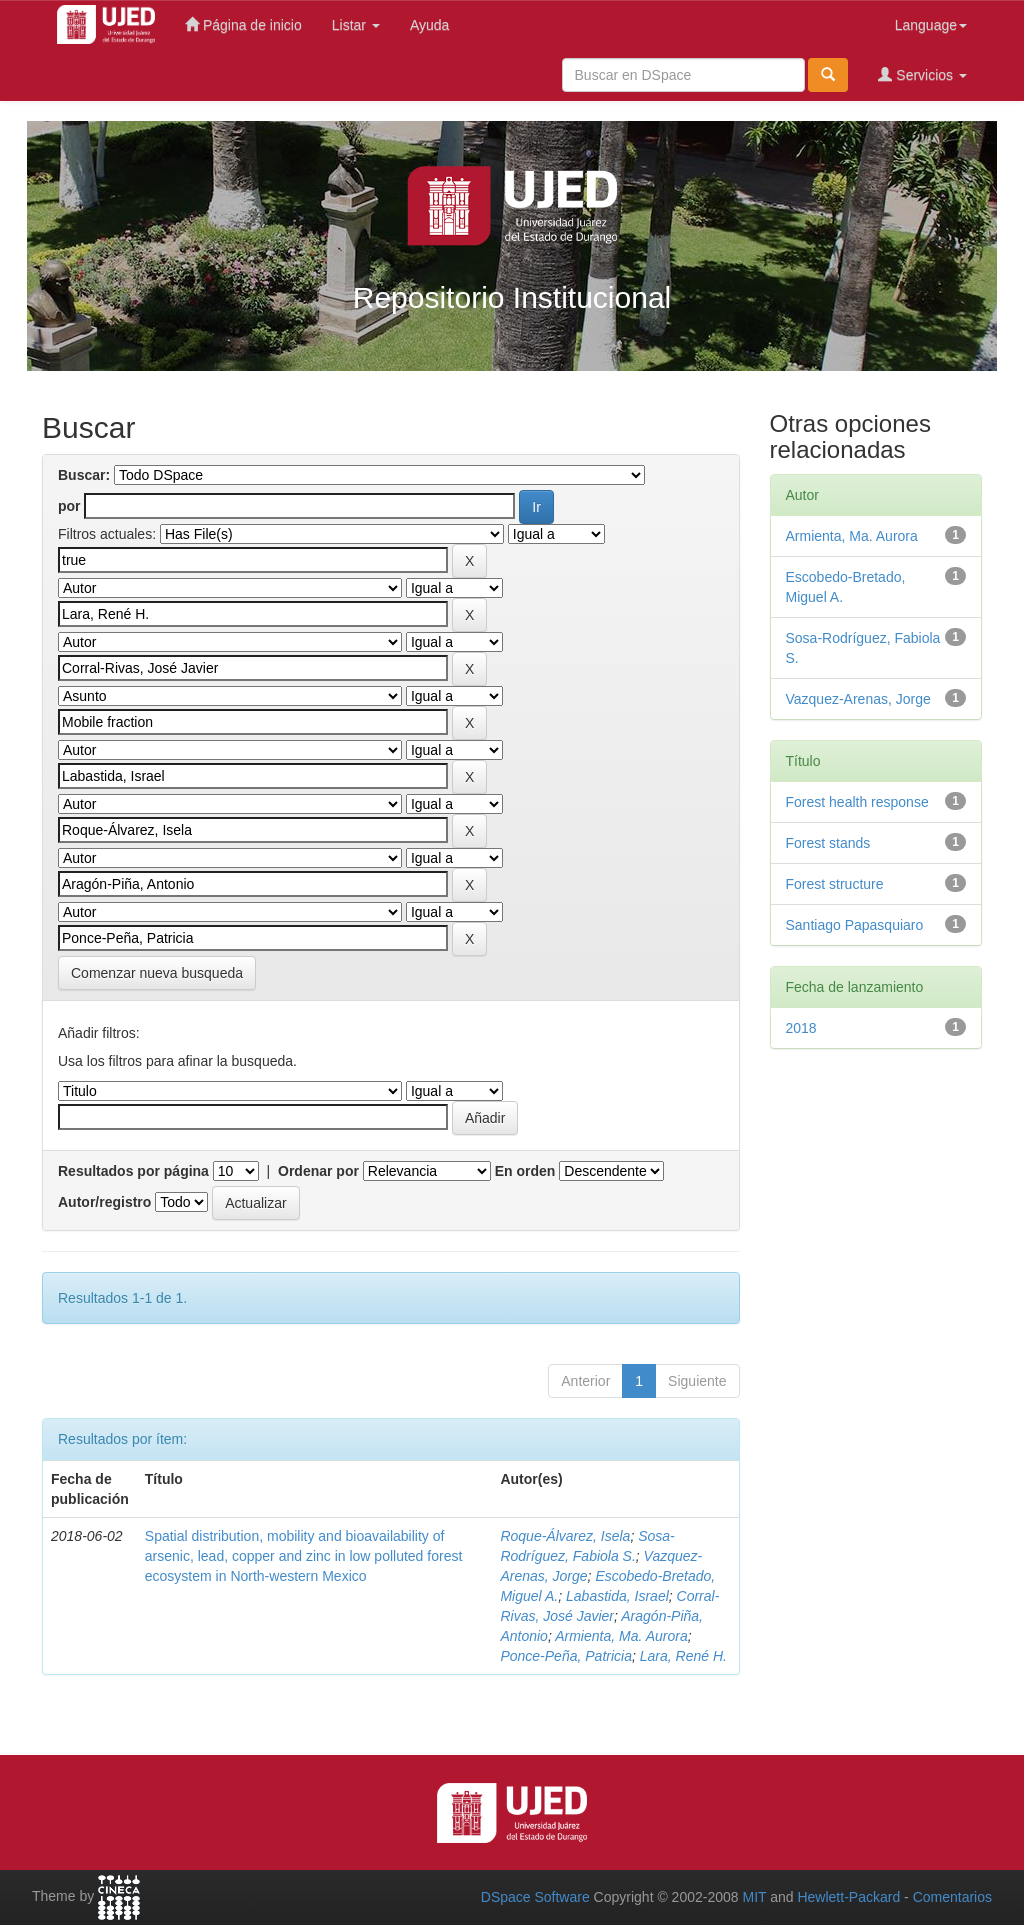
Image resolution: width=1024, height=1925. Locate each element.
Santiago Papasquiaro (855, 925)
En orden (525, 1171)
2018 (801, 1028)
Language (931, 25)
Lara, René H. (683, 1656)
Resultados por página (133, 1171)
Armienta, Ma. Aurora (621, 1636)
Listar (356, 25)
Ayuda (429, 25)
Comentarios (952, 1897)
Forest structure (835, 884)
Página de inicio (243, 24)
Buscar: (84, 475)
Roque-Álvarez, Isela (565, 1536)
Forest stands (828, 843)
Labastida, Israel (617, 1596)
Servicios (922, 74)
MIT (754, 1897)
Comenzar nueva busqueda (157, 973)
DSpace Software (535, 1897)
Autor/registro (104, 1202)
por (69, 506)
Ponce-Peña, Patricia (566, 1656)
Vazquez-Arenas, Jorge (858, 699)
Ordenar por (318, 1171)
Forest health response (857, 802)
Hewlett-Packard (848, 1897)
